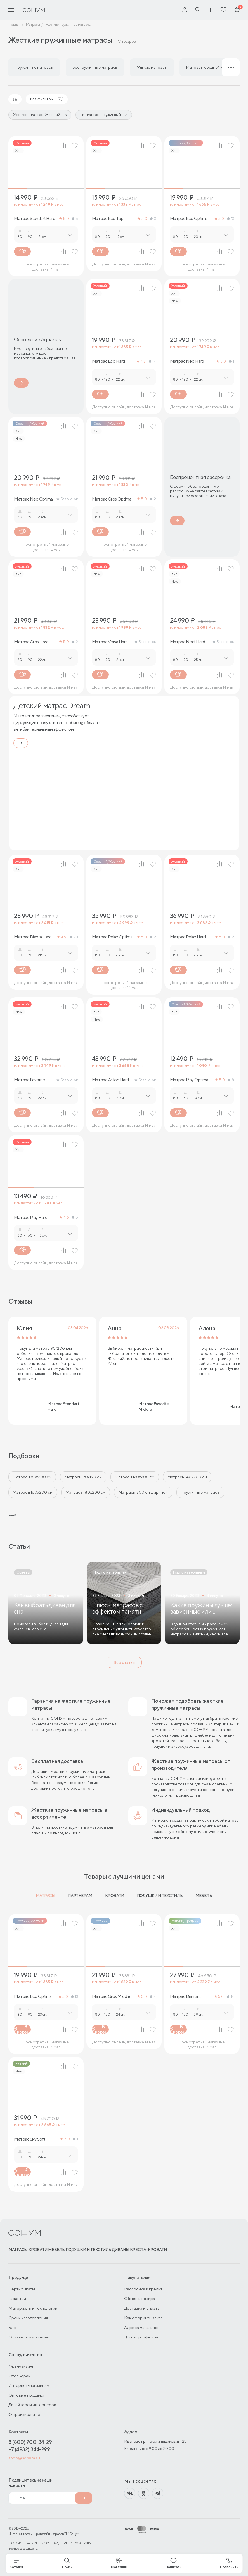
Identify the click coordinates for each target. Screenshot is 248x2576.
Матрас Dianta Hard (32, 937)
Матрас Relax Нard (188, 937)
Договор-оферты (141, 2337)
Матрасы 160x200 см (33, 1492)
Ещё (12, 1514)
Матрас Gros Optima (111, 499)
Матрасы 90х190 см (83, 1477)
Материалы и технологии (32, 2308)
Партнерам (80, 1895)
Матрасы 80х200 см (32, 1477)
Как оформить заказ (143, 2317)
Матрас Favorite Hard (29, 1080)
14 (152, 361)
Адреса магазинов (142, 2327)
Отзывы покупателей (28, 2337)
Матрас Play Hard (30, 1217)
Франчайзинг (21, 2366)
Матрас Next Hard (187, 642)
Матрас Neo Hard (187, 361)
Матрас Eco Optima (189, 218)
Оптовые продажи (26, 2395)
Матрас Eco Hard (108, 361)
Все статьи (124, 1662)
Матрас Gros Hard (31, 642)
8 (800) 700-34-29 (30, 2442)
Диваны (120, 2249)
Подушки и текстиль (160, 1895)
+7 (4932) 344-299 (29, 2449)
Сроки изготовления (28, 2317)
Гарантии (17, 2298)
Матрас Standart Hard (34, 218)
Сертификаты (21, 2288)
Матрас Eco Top (107, 218)
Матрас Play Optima (189, 1080)
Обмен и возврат (140, 2298)
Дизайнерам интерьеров (32, 2404)
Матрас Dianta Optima (184, 1996)
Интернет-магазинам (28, 2385)
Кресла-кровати (148, 2249)
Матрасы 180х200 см (85, 1492)
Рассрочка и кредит (143, 2288)
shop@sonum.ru (24, 2458)
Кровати (114, 1895)
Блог (13, 2327)
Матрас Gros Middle (111, 1996)
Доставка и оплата (142, 2308)
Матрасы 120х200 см (134, 1477)
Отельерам (19, 2375)
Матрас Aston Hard (110, 1080)
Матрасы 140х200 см (187, 1477)
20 (74, 937)
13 (230, 219)
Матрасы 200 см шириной (143, 1492)
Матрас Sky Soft (29, 2139)
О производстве (24, 2414)
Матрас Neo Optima (33, 499)
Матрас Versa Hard (110, 642)
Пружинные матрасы (200, 1492)
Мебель (203, 1895)
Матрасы (45, 1895)
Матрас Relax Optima (112, 937)
